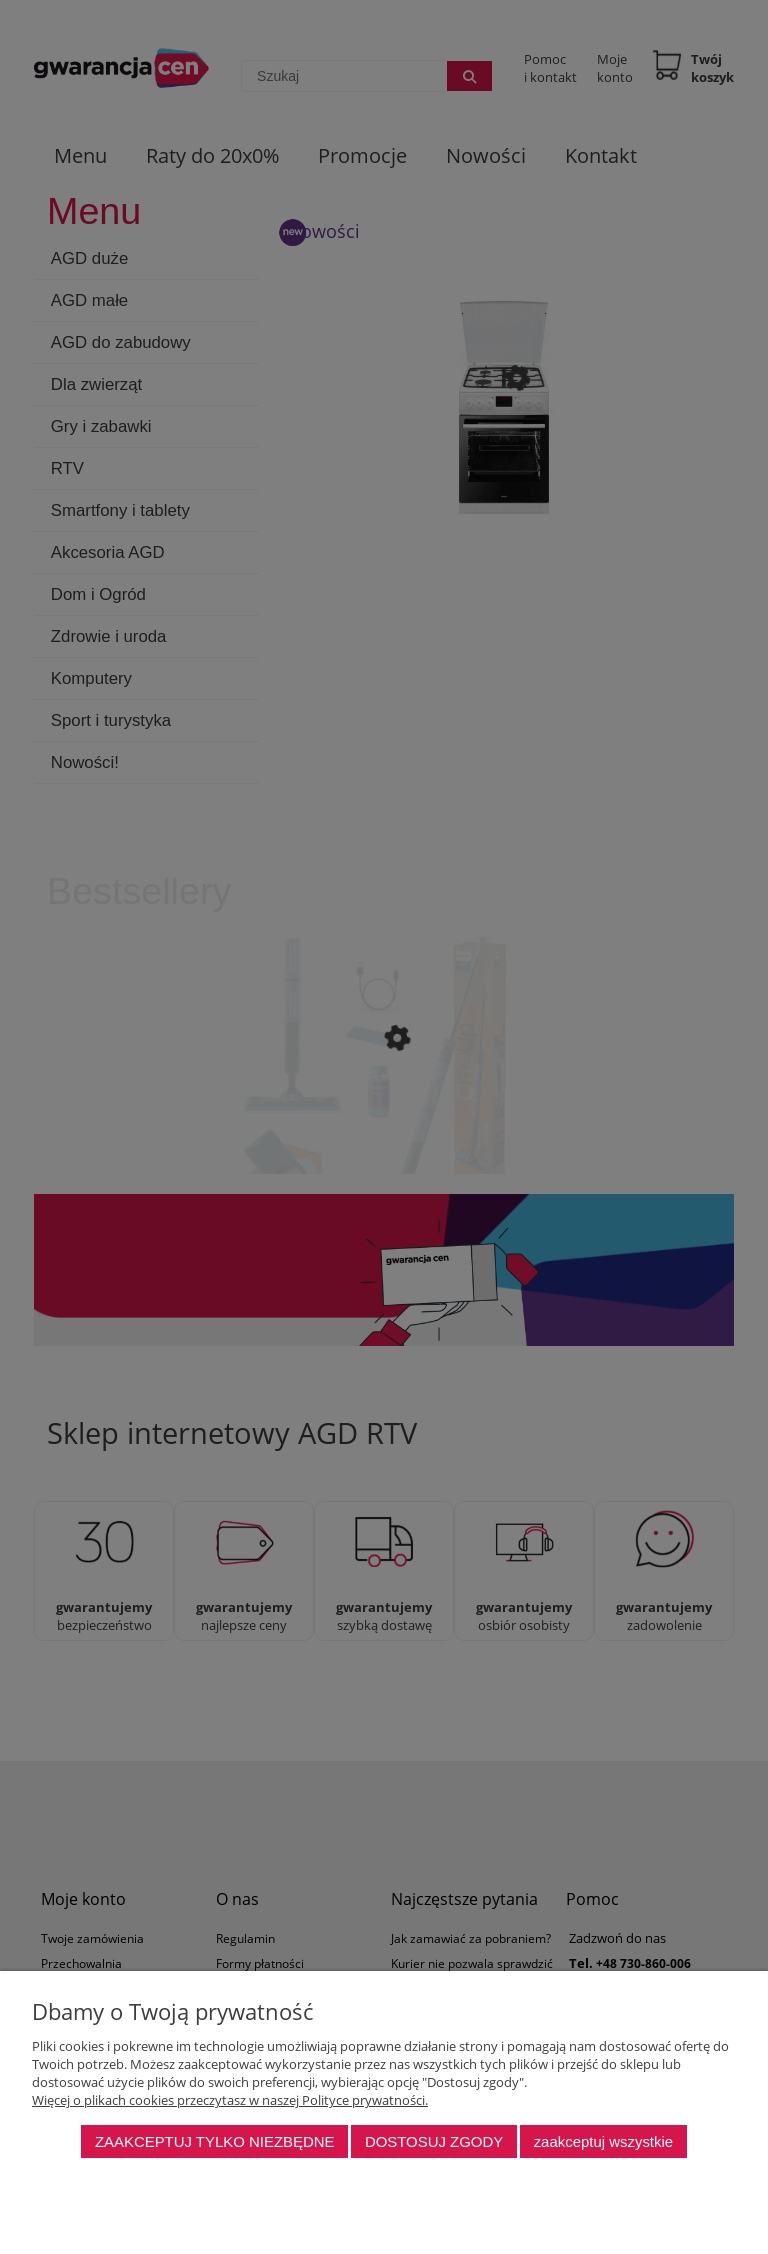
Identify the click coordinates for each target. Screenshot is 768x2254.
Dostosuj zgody (434, 2141)
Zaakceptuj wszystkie (603, 2141)
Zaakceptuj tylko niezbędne (215, 2141)
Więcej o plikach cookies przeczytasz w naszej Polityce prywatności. (230, 2100)
